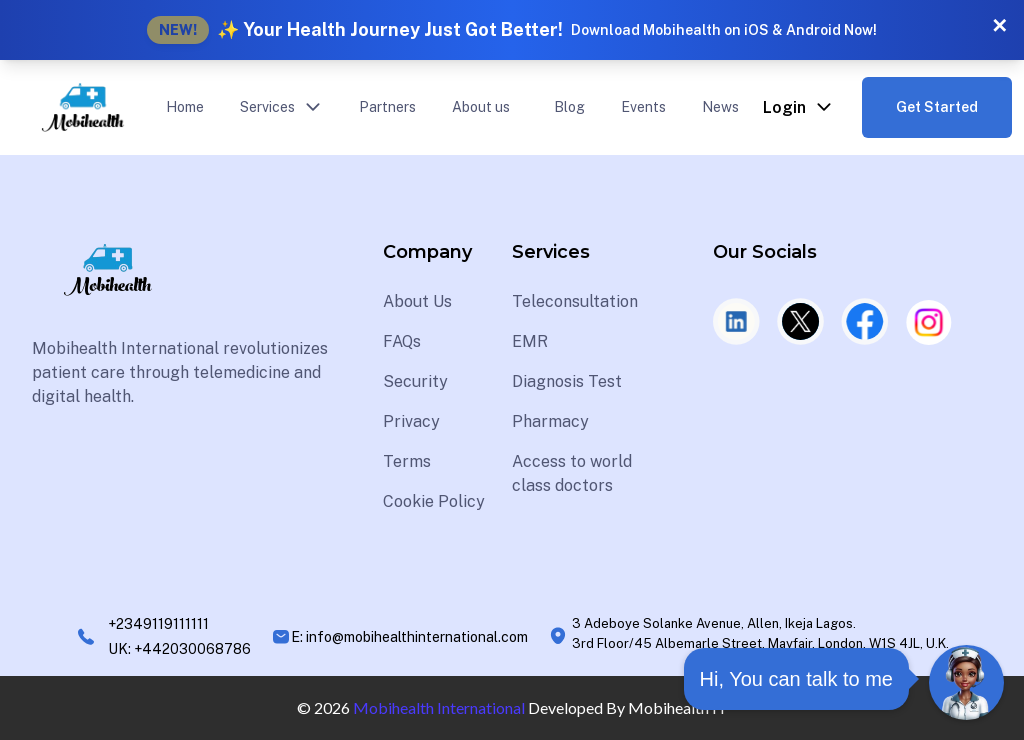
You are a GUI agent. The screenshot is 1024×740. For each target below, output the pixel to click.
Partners (387, 107)
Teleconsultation (575, 301)
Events (643, 107)
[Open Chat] (966, 682)
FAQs (402, 341)
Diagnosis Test (567, 381)
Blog (569, 107)
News (720, 107)
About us (481, 107)
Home (185, 107)
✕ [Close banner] (999, 26)
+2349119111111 (158, 624)
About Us (417, 301)
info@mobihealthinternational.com (417, 637)
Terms (407, 461)
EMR (530, 341)
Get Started (937, 107)
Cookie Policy (434, 501)
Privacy (411, 421)
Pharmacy (550, 421)
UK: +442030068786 (179, 649)
